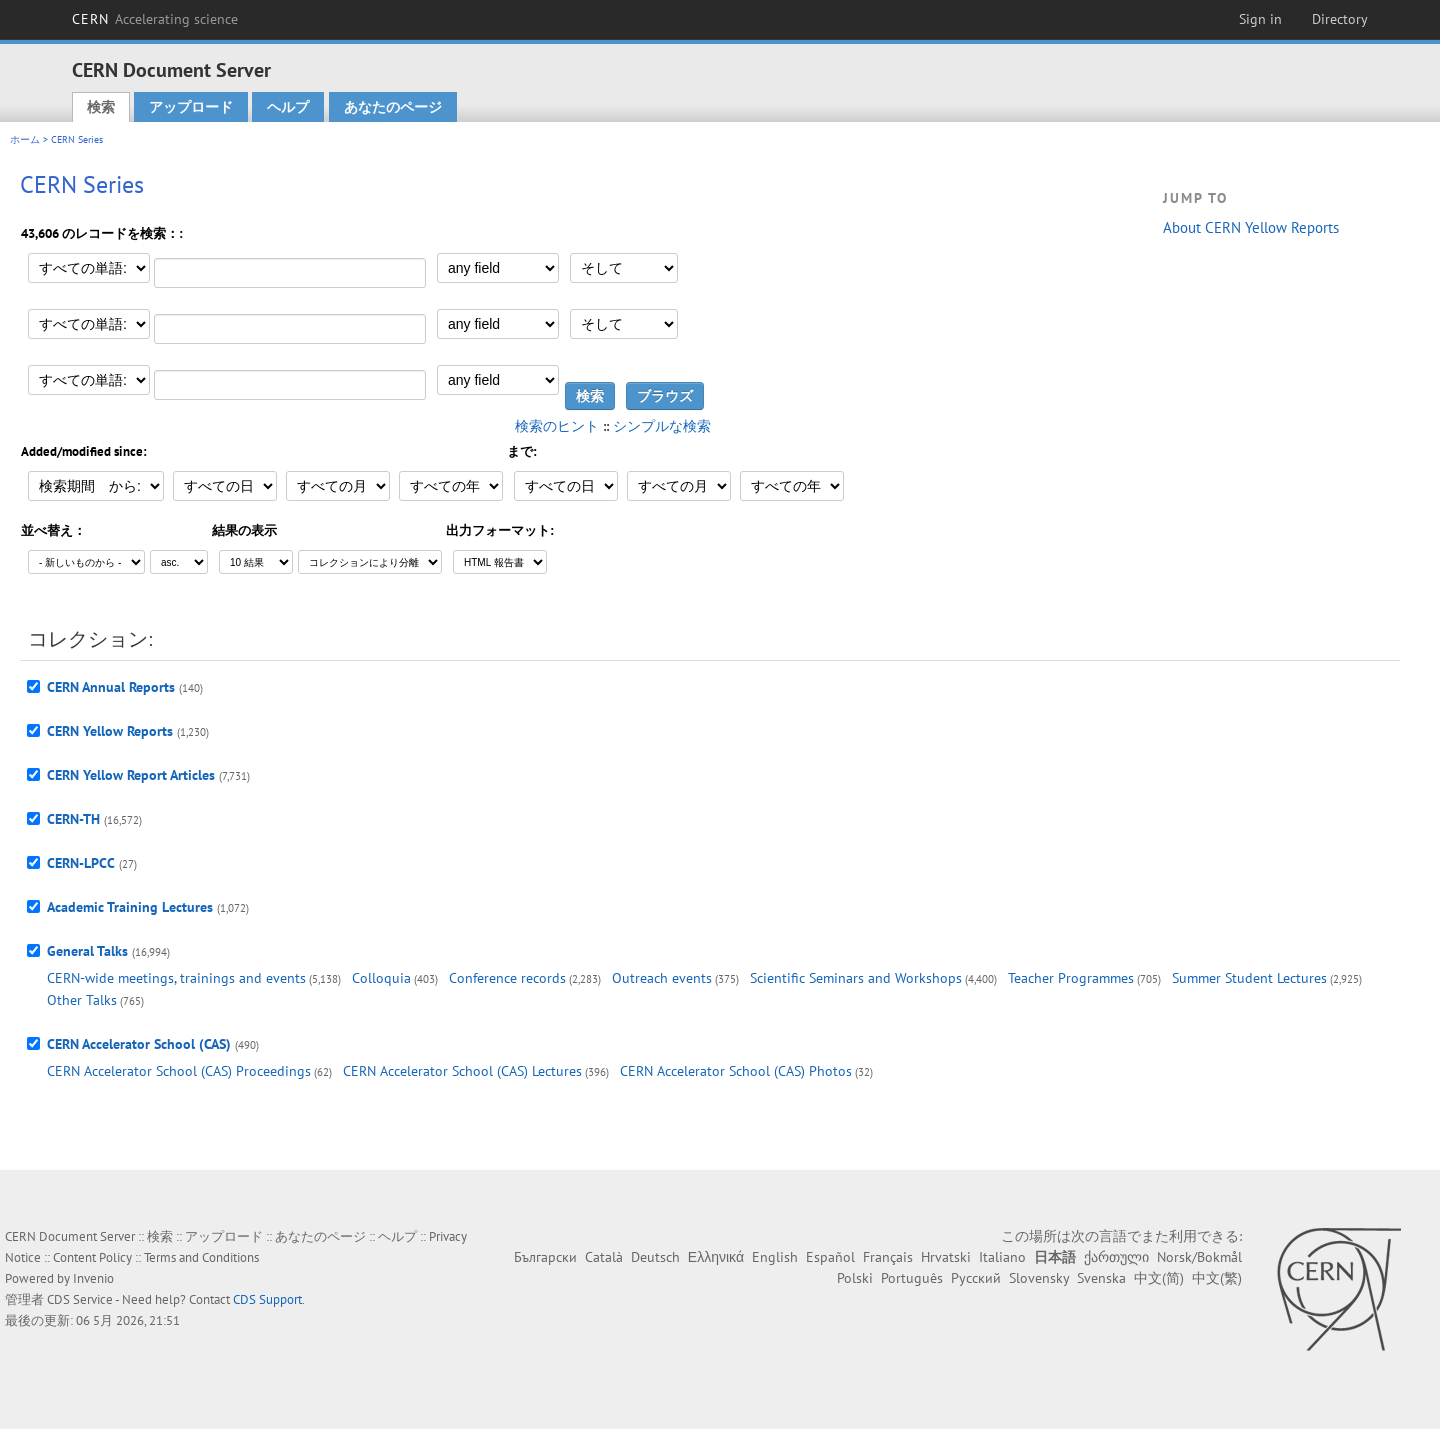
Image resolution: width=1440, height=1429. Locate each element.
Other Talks (82, 1000)
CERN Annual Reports (111, 687)
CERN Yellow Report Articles (131, 775)
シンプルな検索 (662, 426)
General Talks (87, 951)
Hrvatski (946, 1257)
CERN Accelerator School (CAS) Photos (736, 1071)
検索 (101, 107)
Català (604, 1257)
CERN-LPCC (81, 863)
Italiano (1002, 1257)
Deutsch (655, 1257)
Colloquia (381, 978)
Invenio (93, 1278)
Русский (976, 1278)
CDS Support (267, 1299)
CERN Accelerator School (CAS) (139, 1044)
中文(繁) (1217, 1278)
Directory (1340, 19)
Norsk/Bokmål (1199, 1257)
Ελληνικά (716, 1257)
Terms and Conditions (201, 1257)
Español (830, 1257)
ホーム (25, 139)
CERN (155, 19)
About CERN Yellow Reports (1251, 227)
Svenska (1101, 1278)
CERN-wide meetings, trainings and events (176, 978)
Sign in (1260, 19)
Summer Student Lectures (1249, 978)
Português (912, 1278)
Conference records (507, 978)
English (775, 1257)
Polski (855, 1278)
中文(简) (1159, 1278)
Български (545, 1257)
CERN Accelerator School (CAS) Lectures (462, 1071)
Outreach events (662, 978)
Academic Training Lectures (130, 907)
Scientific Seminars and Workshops (856, 978)
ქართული (1116, 1257)
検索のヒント (557, 426)
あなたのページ (393, 107)
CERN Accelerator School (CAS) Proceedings (179, 1071)
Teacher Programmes (1071, 978)
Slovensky (1039, 1278)
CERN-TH (73, 819)
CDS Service (80, 1299)
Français (888, 1257)
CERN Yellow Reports (110, 731)
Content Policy (92, 1257)
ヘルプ (288, 107)
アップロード (191, 107)
